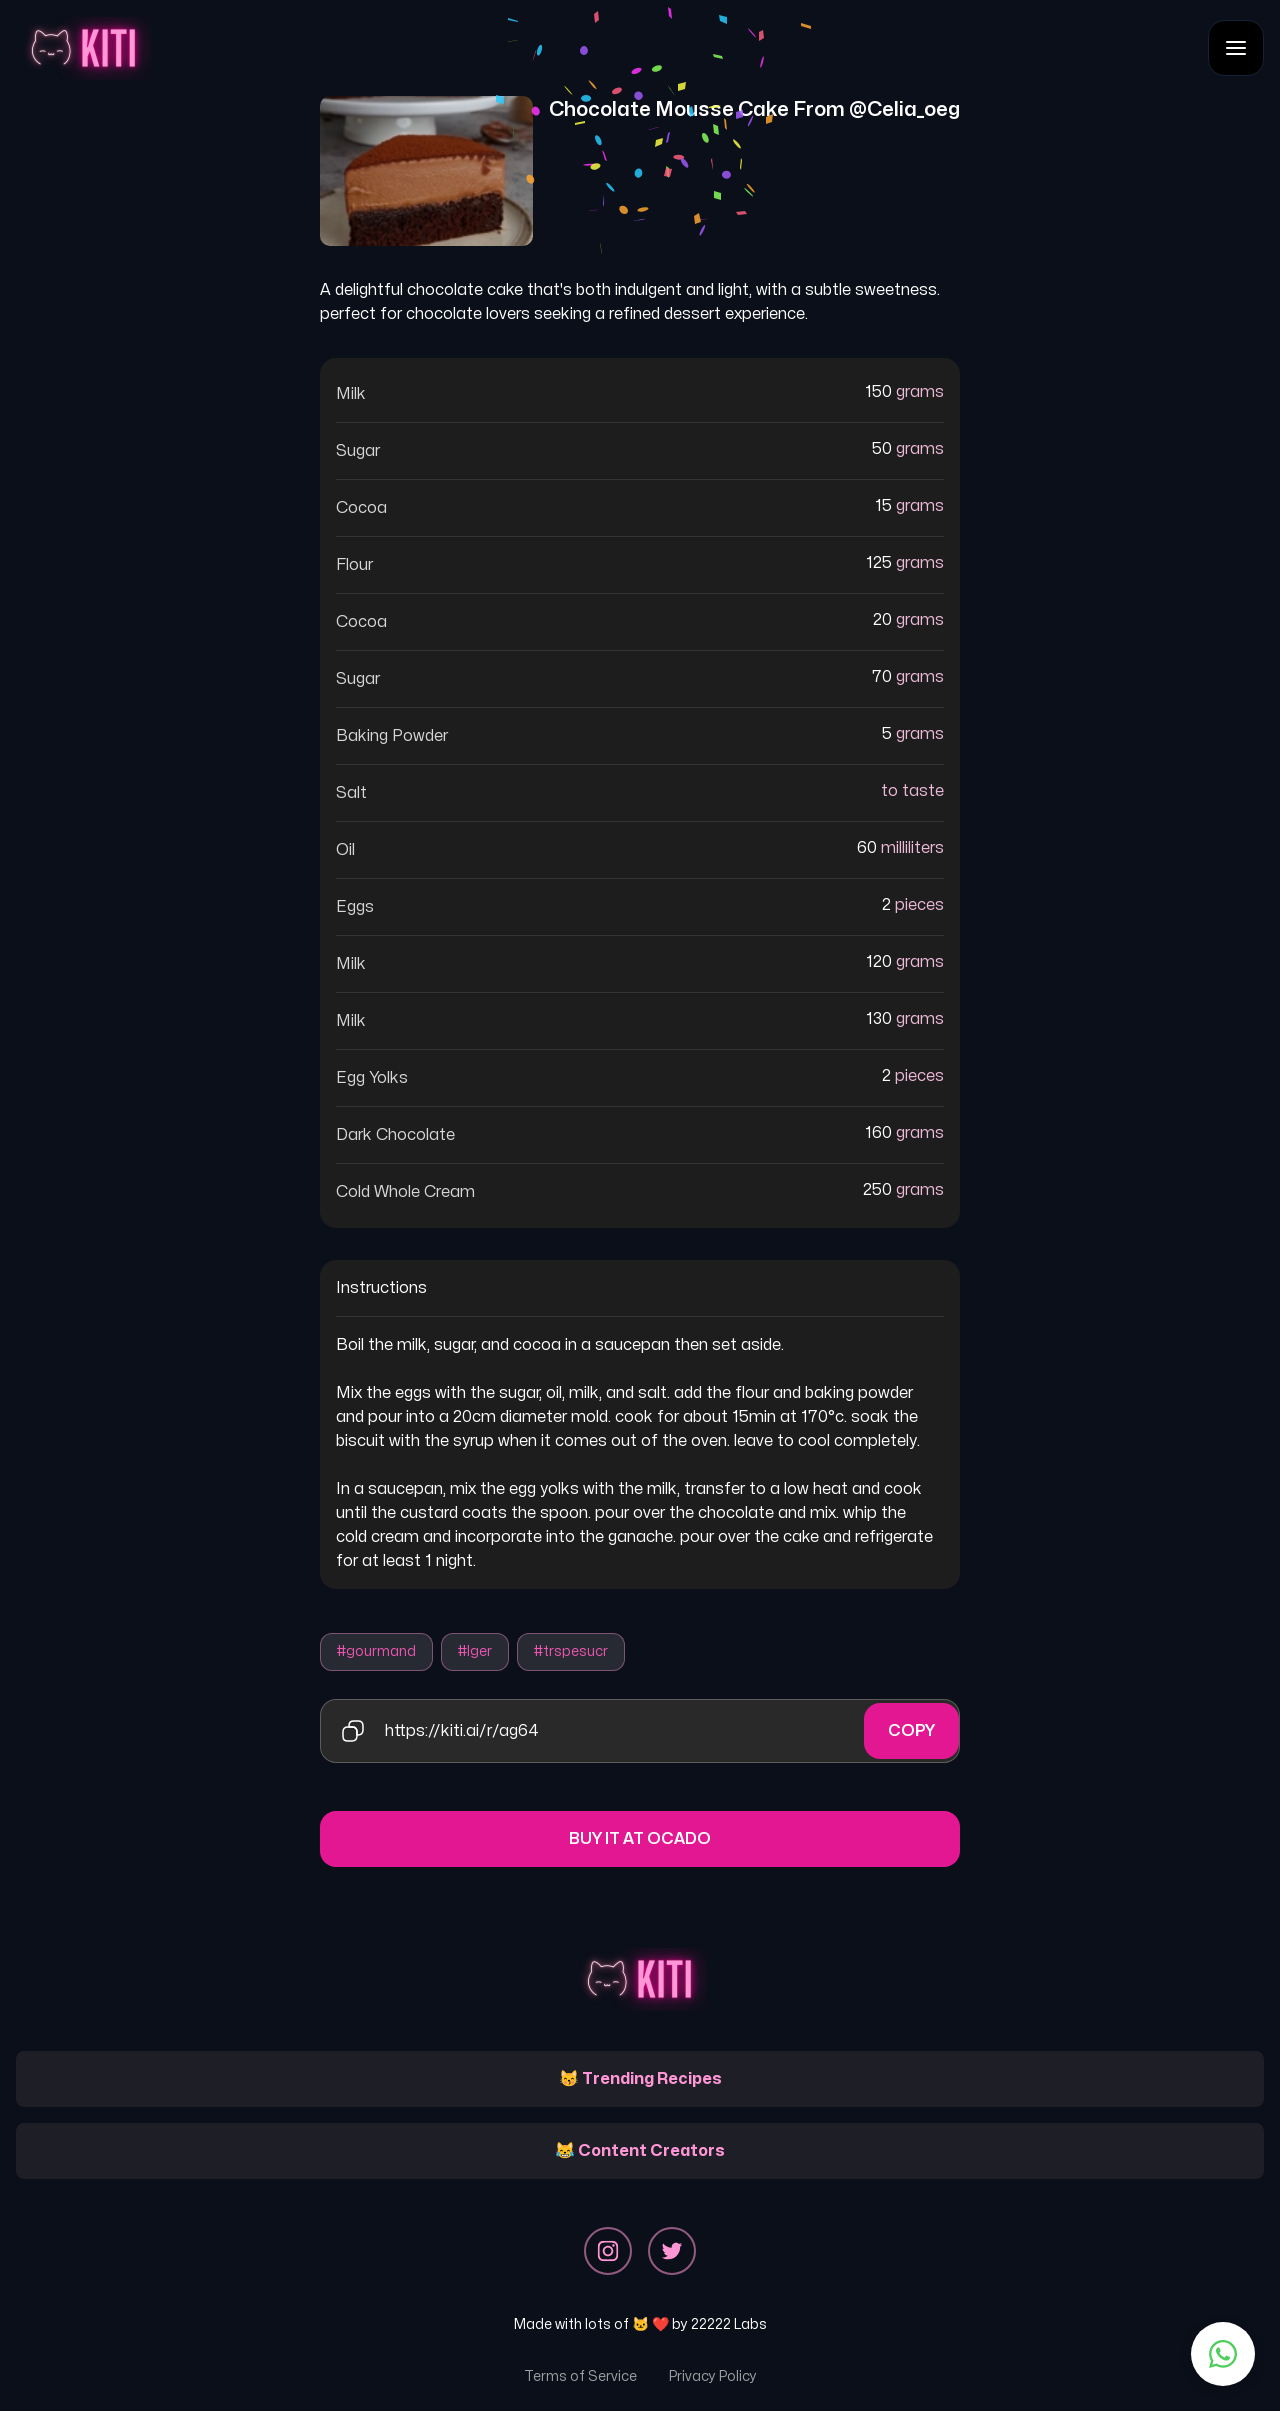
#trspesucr (571, 1651)
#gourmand (376, 1651)
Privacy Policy (713, 2376)
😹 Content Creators (640, 2151)
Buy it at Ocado (640, 1839)
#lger (475, 1651)
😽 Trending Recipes (640, 2079)
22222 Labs (729, 2324)
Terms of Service (580, 2376)
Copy (911, 1731)
